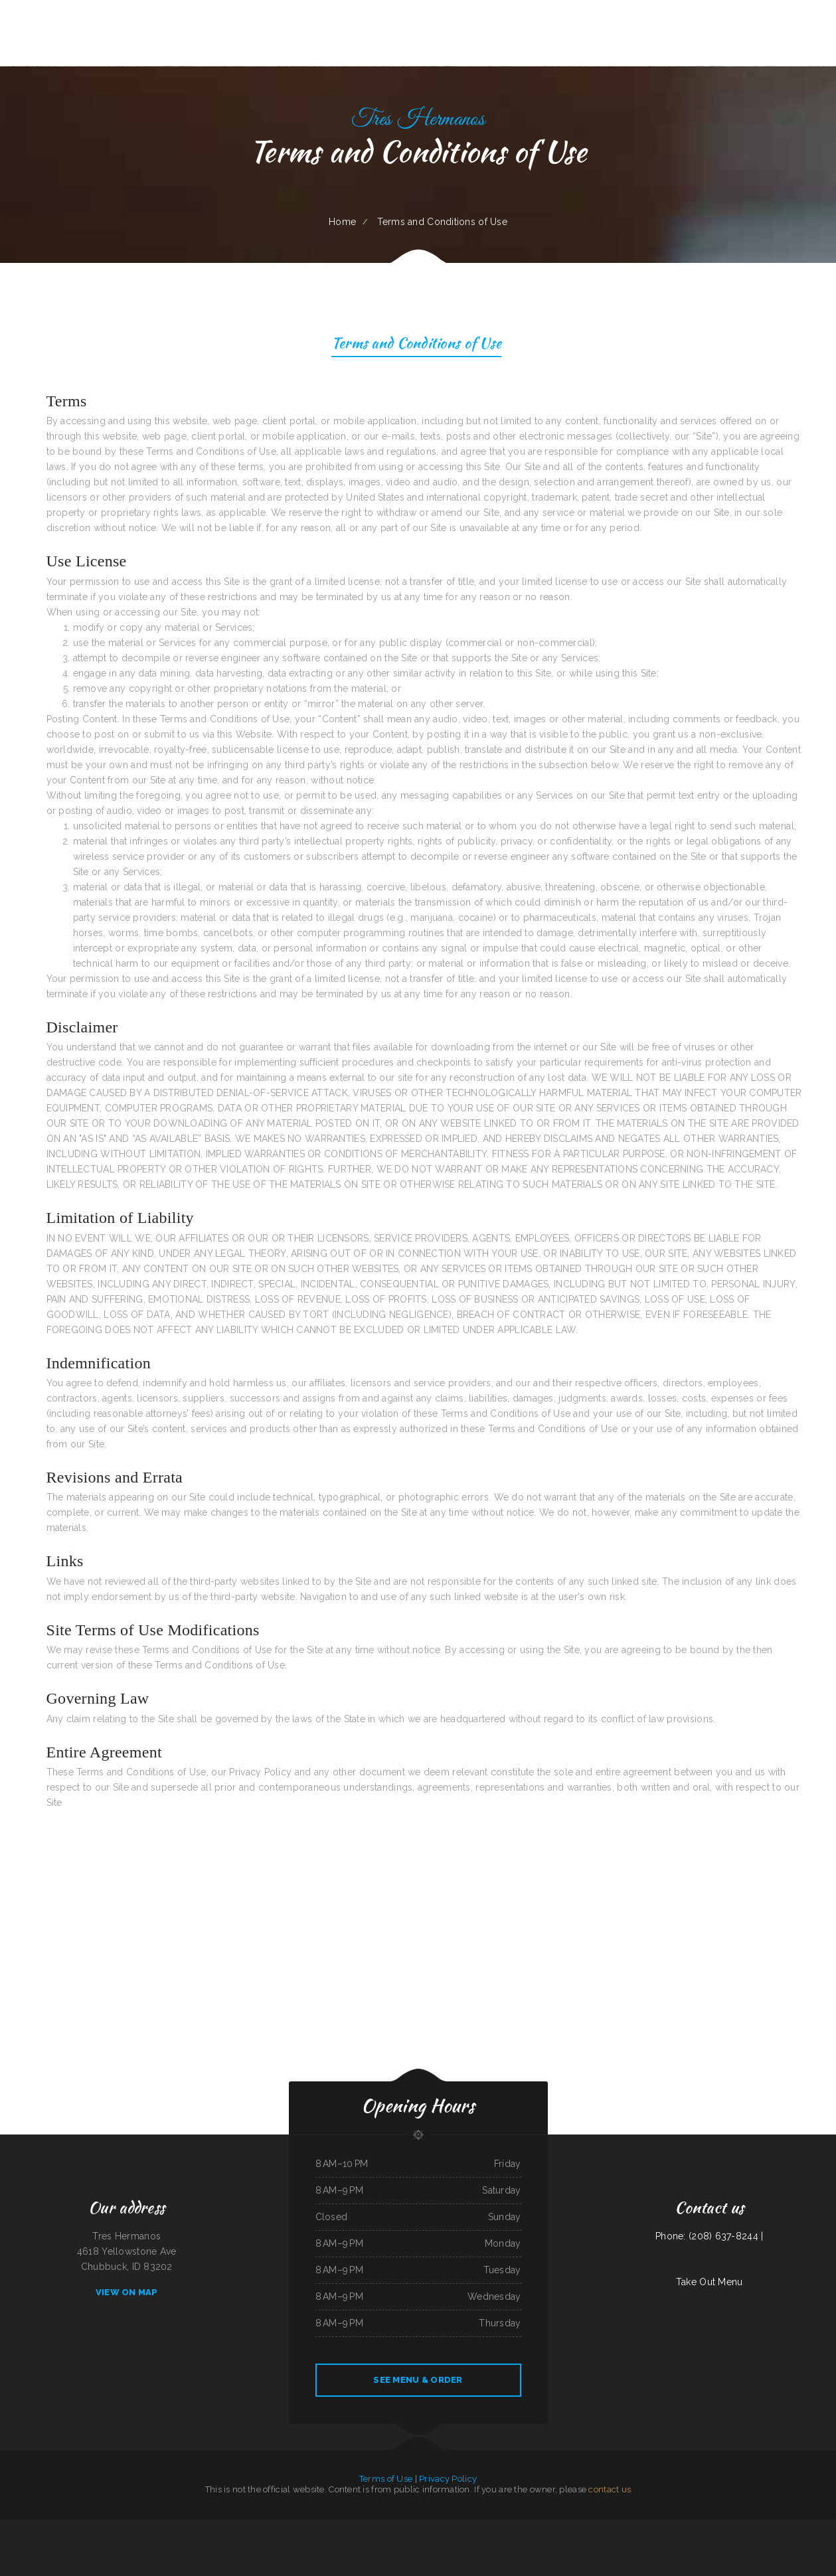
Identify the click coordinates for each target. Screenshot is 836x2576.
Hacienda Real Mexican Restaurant (46, 2526)
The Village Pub (345, 2526)
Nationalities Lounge (747, 2526)
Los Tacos (67, 2526)
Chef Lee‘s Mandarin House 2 (669, 2526)
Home (342, 221)
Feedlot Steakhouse (372, 2541)
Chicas (499, 2526)
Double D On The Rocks (727, 2526)
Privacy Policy (448, 2479)
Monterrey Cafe (80, 2526)
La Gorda (622, 2526)
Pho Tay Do (632, 2526)
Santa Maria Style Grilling (497, 2541)
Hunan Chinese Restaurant (568, 2526)
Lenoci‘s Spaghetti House (475, 2541)
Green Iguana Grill (401, 2526)
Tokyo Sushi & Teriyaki (821, 2526)
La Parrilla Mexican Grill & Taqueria (217, 2526)
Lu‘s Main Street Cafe (162, 2526)
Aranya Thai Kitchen (181, 2526)
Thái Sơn (539, 2526)
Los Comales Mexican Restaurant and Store (134, 2526)
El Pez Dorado (528, 2526)
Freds (112, 2526)
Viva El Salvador (310, 2526)
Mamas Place (428, 2526)
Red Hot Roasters (774, 2526)
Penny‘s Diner (550, 2526)
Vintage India (296, 2526)
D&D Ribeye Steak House (352, 2541)
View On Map (127, 2292)
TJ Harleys (388, 2541)
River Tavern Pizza (420, 2541)
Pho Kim (91, 2526)
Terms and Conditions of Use (416, 345)
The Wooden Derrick (511, 2526)
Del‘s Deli (805, 2526)
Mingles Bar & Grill (444, 2526)
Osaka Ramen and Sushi (280, 2526)
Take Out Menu (709, 2282)
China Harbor (249, 2526)
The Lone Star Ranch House (482, 2526)
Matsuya (761, 2526)
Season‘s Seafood (23, 2526)
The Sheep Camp (588, 2526)
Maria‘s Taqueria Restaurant (364, 2526)
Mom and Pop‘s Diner (327, 2526)
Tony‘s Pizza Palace (791, 2526)
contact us (609, 2489)
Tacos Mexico (263, 2526)
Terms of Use (385, 2479)
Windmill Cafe (435, 2541)
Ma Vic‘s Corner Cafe (706, 2526)
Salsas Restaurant (461, 2526)
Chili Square (416, 2526)
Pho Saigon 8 (196, 2526)
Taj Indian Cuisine (8, 2526)
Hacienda (238, 2526)
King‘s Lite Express (385, 2526)
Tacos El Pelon (689, 2526)
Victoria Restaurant (403, 2541)
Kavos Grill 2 (102, 2526)
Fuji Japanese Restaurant (606, 2526)
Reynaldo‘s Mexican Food (452, 2541)
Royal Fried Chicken (647, 2526)
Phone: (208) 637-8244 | (709, 2236)
